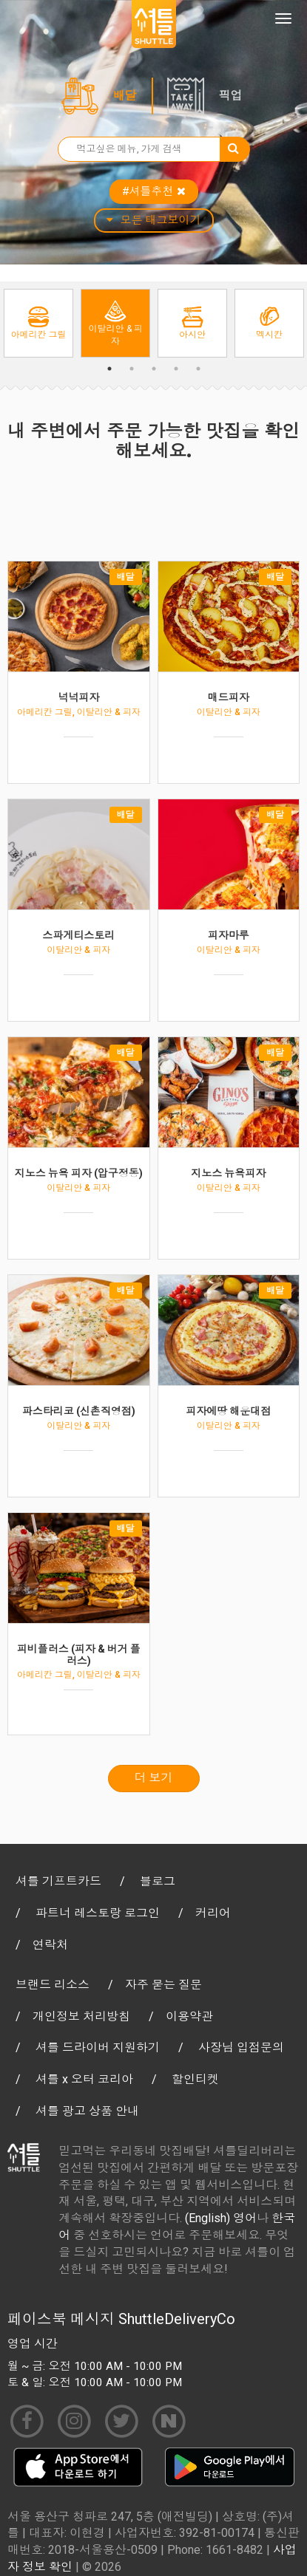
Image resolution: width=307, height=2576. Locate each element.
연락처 (50, 1945)
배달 (125, 96)
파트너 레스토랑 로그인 (98, 1913)
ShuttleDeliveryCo (176, 2319)
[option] (38, 323)
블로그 (157, 1881)
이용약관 (189, 2016)
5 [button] (198, 368)
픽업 (231, 96)
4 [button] (176, 368)
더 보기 (154, 1778)
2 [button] (131, 368)
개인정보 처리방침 (81, 2016)
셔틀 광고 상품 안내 (87, 2111)
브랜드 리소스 (53, 1985)
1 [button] (109, 368)
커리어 (213, 1913)
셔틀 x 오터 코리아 (84, 2079)
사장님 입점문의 (241, 2047)
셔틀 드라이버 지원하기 (98, 2047)
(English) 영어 (221, 2218)
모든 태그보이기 (154, 220)
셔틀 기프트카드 (58, 1881)
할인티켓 (195, 2079)
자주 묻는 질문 (163, 1985)
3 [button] (153, 368)
